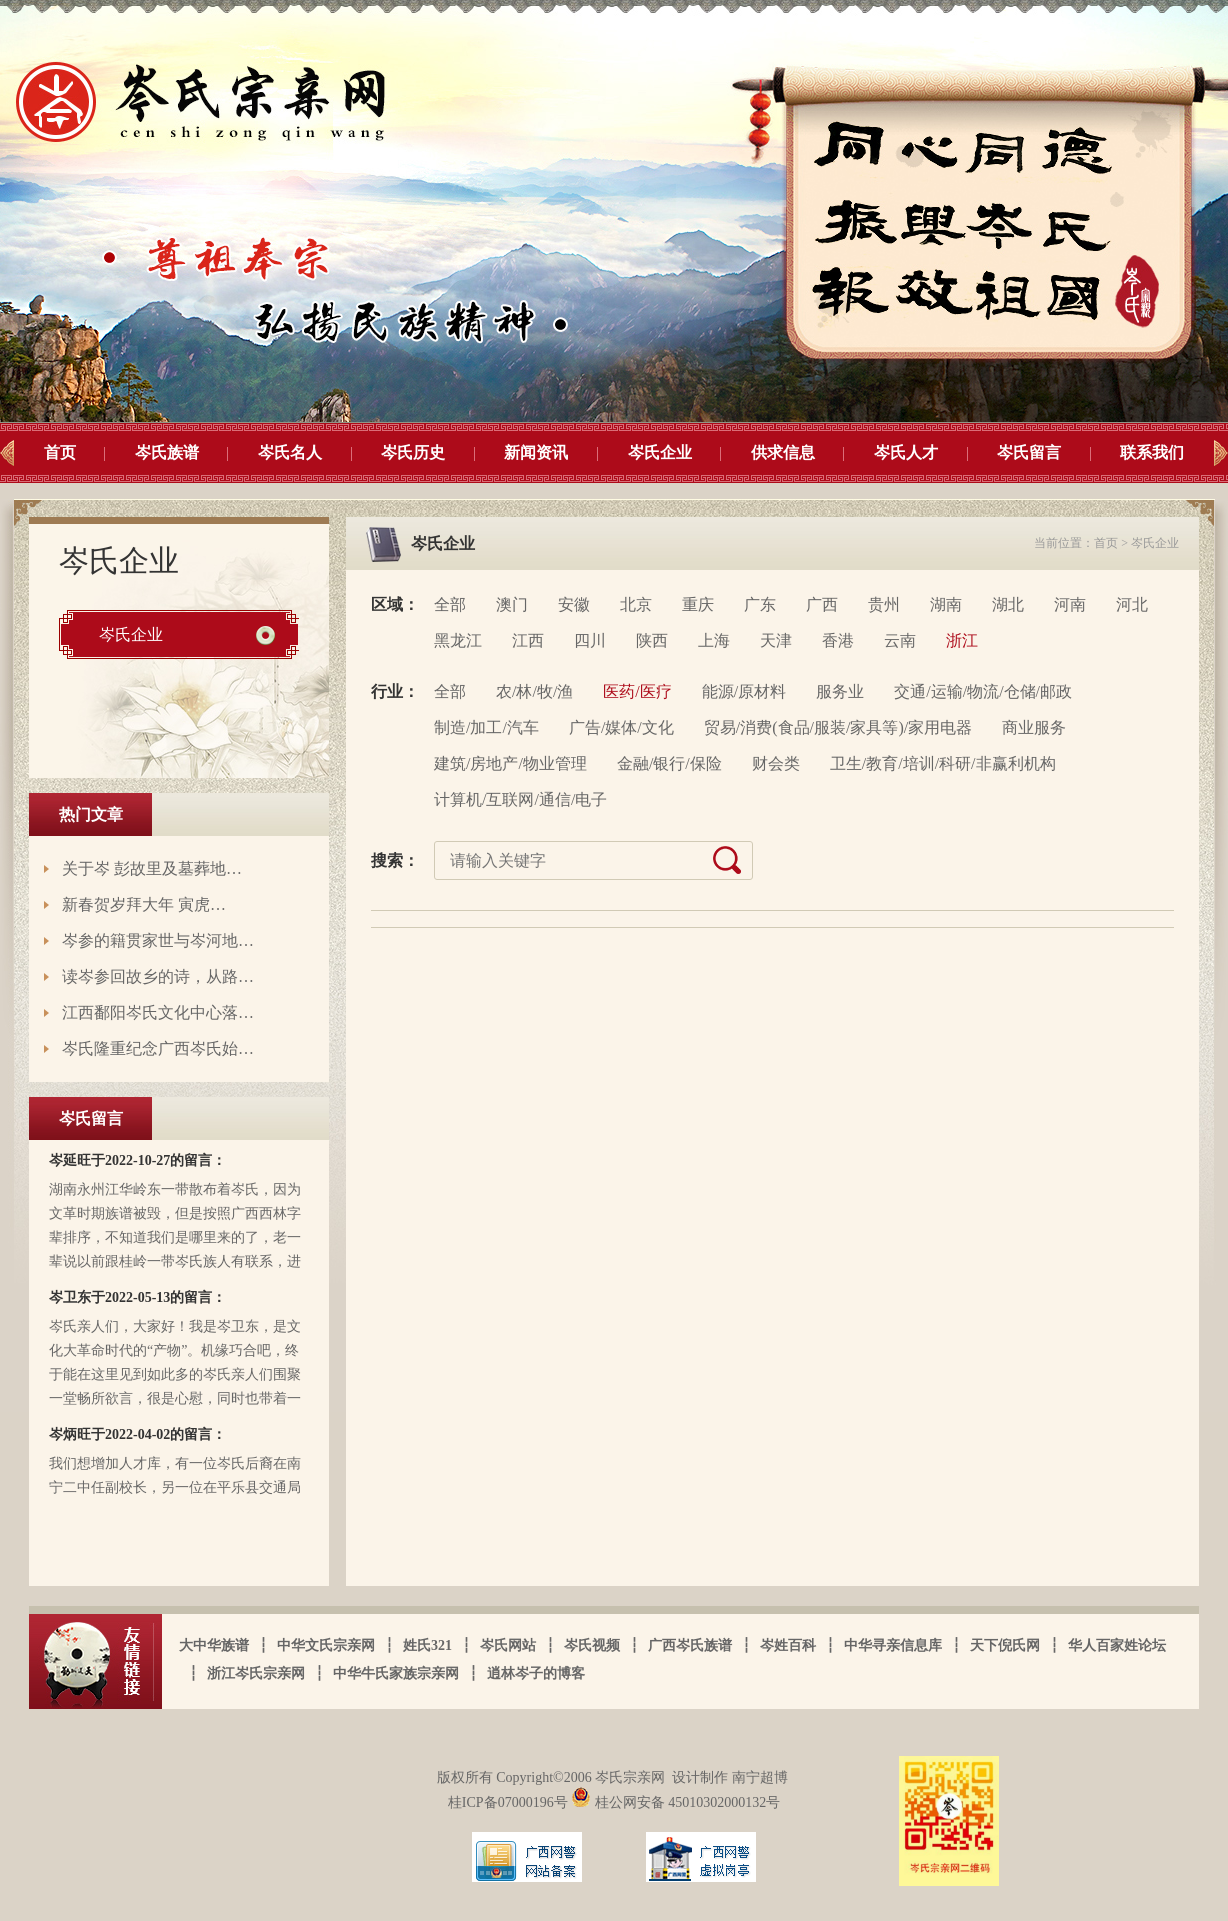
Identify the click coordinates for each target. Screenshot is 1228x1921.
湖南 (946, 604)
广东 (760, 604)
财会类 (776, 763)
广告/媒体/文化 (621, 727)
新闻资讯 (536, 452)
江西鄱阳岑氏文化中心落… (158, 1012)
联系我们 (1152, 452)
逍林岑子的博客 (536, 1673)
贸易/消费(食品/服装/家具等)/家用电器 (838, 727)
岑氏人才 (906, 452)
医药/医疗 (637, 691)
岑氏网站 (508, 1645)
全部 (450, 604)
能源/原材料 (744, 691)
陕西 (652, 640)
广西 (822, 604)
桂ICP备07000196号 (509, 1802)
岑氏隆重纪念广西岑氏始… (158, 1048)
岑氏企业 (660, 452)
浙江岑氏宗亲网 (256, 1673)
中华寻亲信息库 (893, 1645)
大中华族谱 (214, 1645)
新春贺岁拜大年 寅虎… (144, 904)
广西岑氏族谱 (690, 1645)
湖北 (1008, 604)
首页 (60, 452)
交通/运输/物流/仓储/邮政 (983, 691)
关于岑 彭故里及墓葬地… (152, 868)
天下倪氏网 (1005, 1645)
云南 (900, 640)
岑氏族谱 (167, 452)
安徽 (574, 604)
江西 (528, 640)
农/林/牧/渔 (534, 691)
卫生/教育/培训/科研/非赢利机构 (943, 763)
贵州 (884, 604)
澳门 (512, 604)
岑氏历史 (413, 452)
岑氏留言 (1029, 452)
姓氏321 (427, 1645)
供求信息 (783, 452)
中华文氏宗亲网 (326, 1645)
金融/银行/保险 (669, 763)
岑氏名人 (290, 452)
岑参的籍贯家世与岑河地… (158, 940)
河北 (1132, 604)
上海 (714, 640)
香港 (838, 640)
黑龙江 (458, 640)
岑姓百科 (788, 1645)
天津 (776, 640)
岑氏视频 (592, 1645)
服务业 (840, 691)
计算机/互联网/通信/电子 (520, 799)
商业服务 (1034, 727)
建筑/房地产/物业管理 (510, 763)
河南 (1070, 604)
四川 (590, 640)
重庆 (698, 604)
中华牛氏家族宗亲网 (396, 1673)
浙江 (962, 640)
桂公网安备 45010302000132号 (675, 1802)
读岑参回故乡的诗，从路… (158, 976)
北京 (636, 604)
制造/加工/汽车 (486, 727)
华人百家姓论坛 (1117, 1645)
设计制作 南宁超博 (730, 1777)
